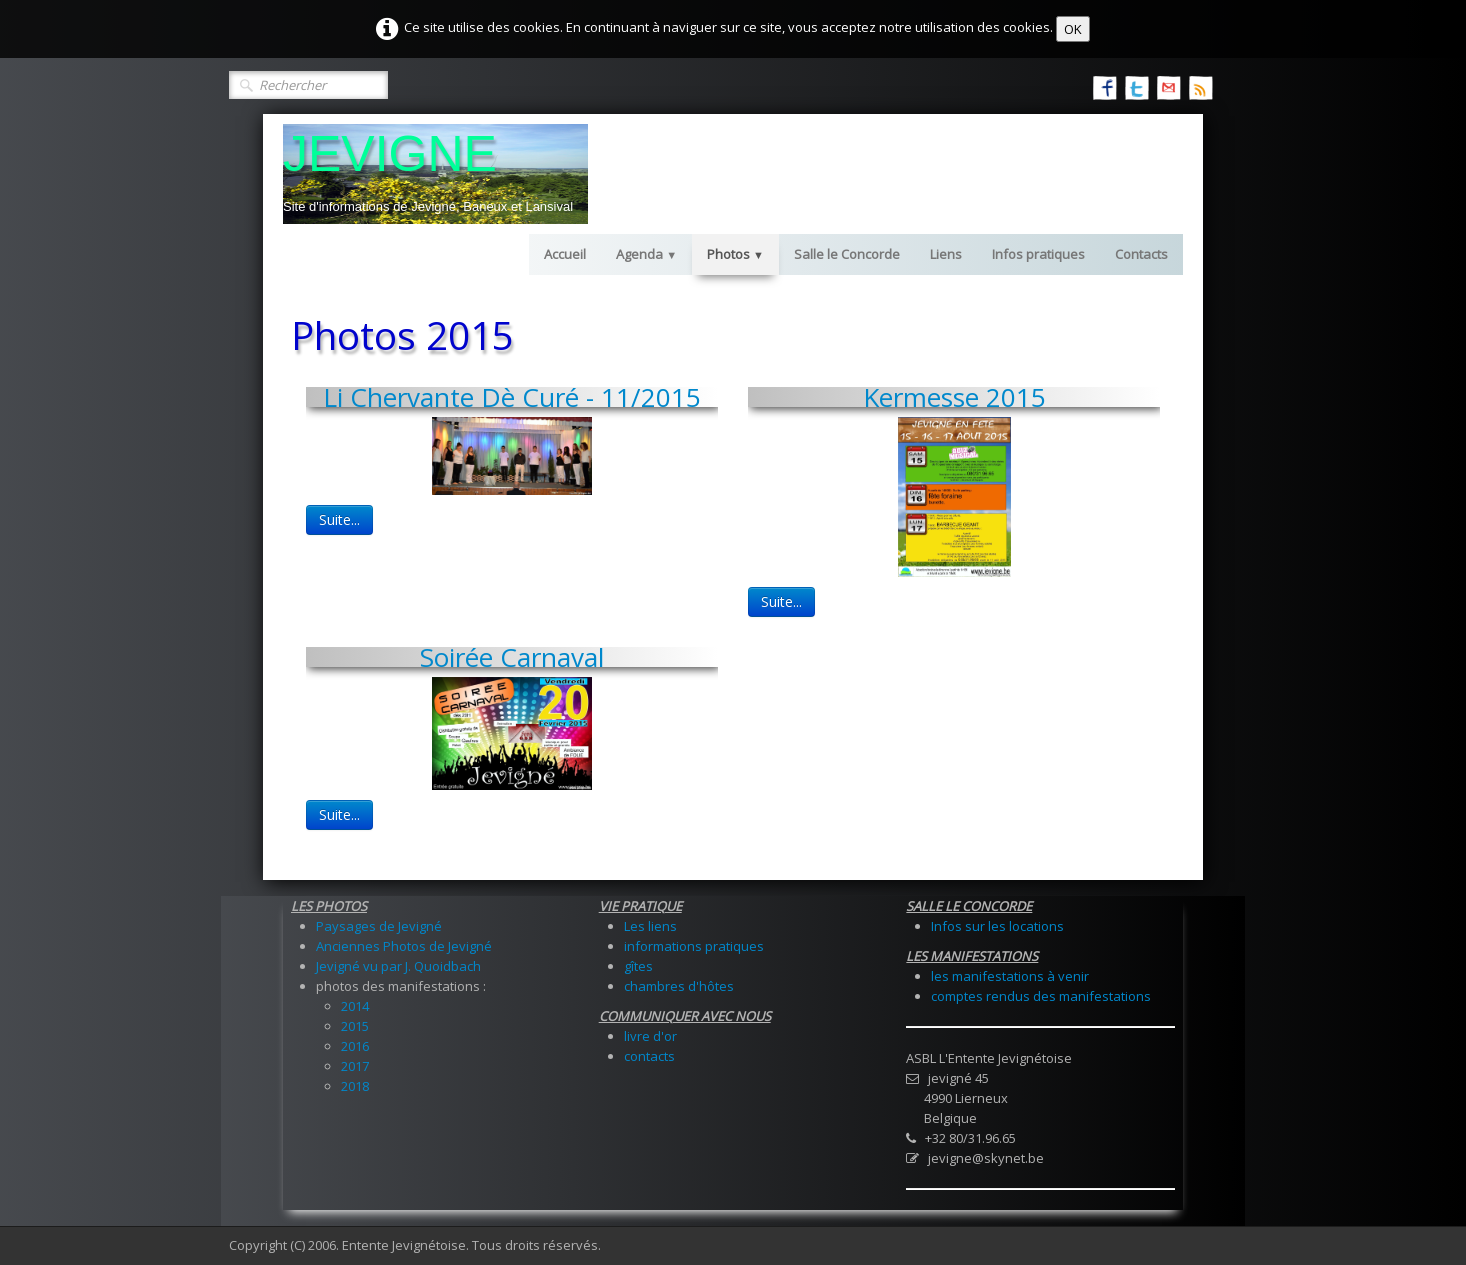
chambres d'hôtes (679, 986)
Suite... (339, 519)
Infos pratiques (1038, 254)
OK (1073, 29)
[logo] (435, 174)
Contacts (1141, 254)
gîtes (638, 966)
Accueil (565, 254)
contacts (649, 1056)
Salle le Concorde (847, 254)
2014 (355, 1006)
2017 (355, 1066)
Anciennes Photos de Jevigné (404, 946)
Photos (735, 254)
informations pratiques (694, 946)
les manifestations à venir (1010, 976)
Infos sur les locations (997, 926)
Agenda (646, 254)
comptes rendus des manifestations (1041, 996)
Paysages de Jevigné (379, 926)
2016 (355, 1046)
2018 (355, 1086)
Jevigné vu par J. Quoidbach (398, 966)
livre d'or (650, 1036)
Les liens (650, 926)
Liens (946, 254)
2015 (355, 1026)
